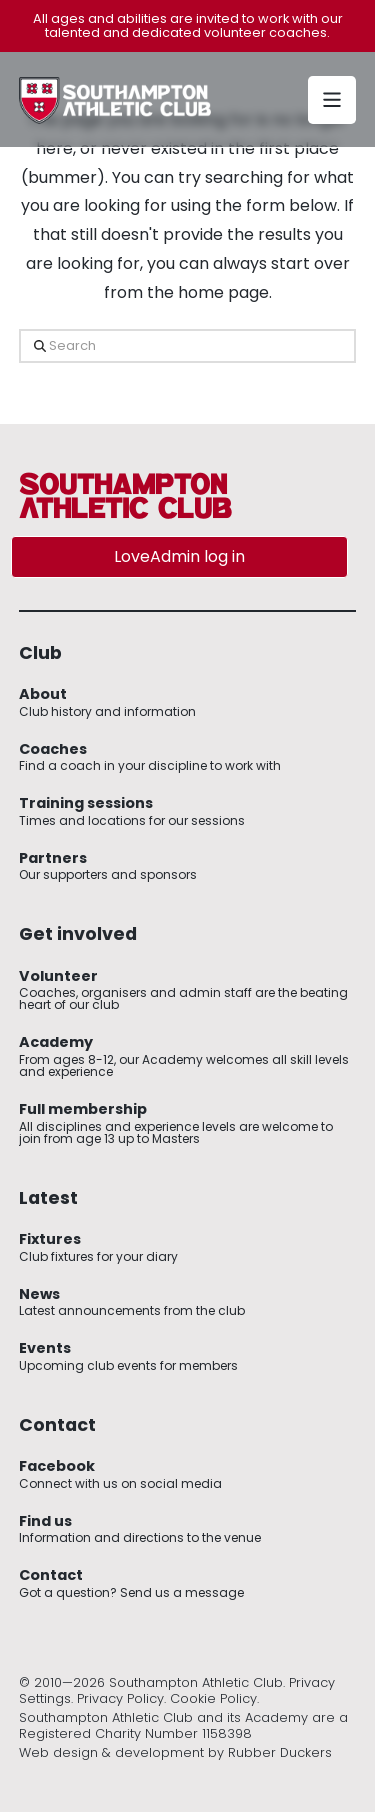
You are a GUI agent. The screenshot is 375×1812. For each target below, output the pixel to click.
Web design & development (111, 1752)
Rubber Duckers (280, 1752)
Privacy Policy (120, 1698)
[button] (332, 100)
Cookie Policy (213, 1698)
